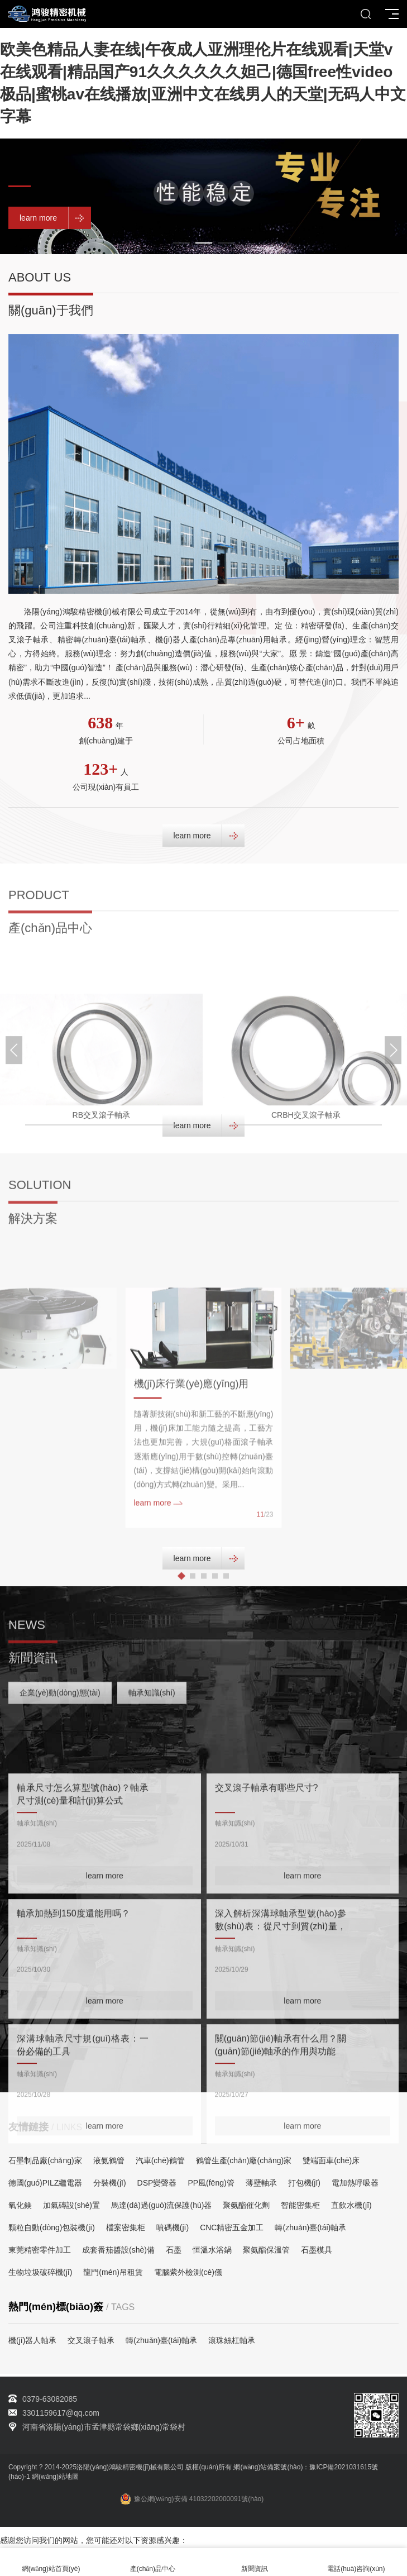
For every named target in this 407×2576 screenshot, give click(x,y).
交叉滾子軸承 (91, 2340)
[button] (181, 243)
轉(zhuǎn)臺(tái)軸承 (161, 2340)
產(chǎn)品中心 (152, 2562)
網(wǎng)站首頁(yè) (51, 2562)
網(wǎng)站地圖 (55, 2476)
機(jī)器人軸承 (32, 2340)
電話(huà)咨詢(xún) (356, 2562)
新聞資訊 (254, 2562)
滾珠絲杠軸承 (231, 2340)
